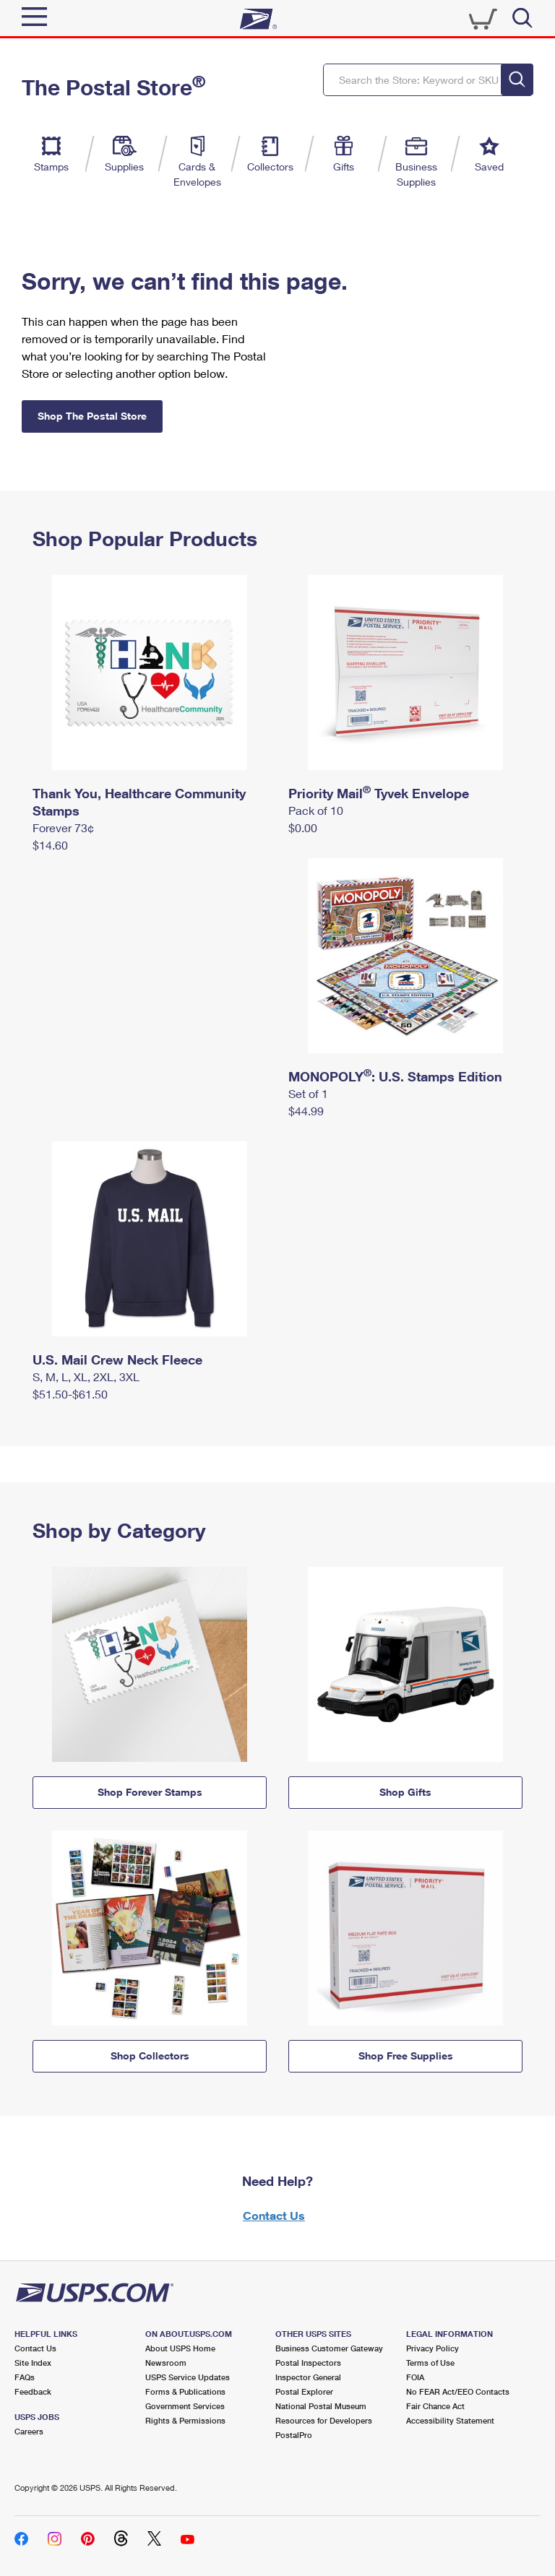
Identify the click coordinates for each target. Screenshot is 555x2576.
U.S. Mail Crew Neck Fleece (117, 1359)
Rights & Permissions (185, 2420)
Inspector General (308, 2377)
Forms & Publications (185, 2391)
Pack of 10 (315, 810)
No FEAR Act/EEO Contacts (457, 2391)
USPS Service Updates (187, 2377)
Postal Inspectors (308, 2362)
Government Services (185, 2406)
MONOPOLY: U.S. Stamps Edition (395, 1076)
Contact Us (274, 2215)
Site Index (32, 2362)
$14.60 (50, 845)
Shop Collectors (150, 2055)
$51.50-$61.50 (70, 1394)
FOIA (415, 2377)
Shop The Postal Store (92, 416)
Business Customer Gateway (329, 2348)
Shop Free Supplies (405, 2055)
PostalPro (293, 2434)
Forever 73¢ (63, 827)
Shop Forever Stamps (150, 1792)
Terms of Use (430, 2362)
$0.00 (302, 827)
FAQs (24, 2377)
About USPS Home (180, 2348)
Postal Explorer (304, 2391)
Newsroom (165, 2362)
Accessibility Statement (450, 2420)
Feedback (32, 2391)
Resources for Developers (323, 2420)
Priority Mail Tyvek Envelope (378, 793)
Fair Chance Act (435, 2406)
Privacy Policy (432, 2348)
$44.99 (306, 1111)
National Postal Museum (320, 2406)
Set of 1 (308, 1093)
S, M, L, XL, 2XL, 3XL (86, 1376)
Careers (28, 2431)
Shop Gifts (405, 1792)
